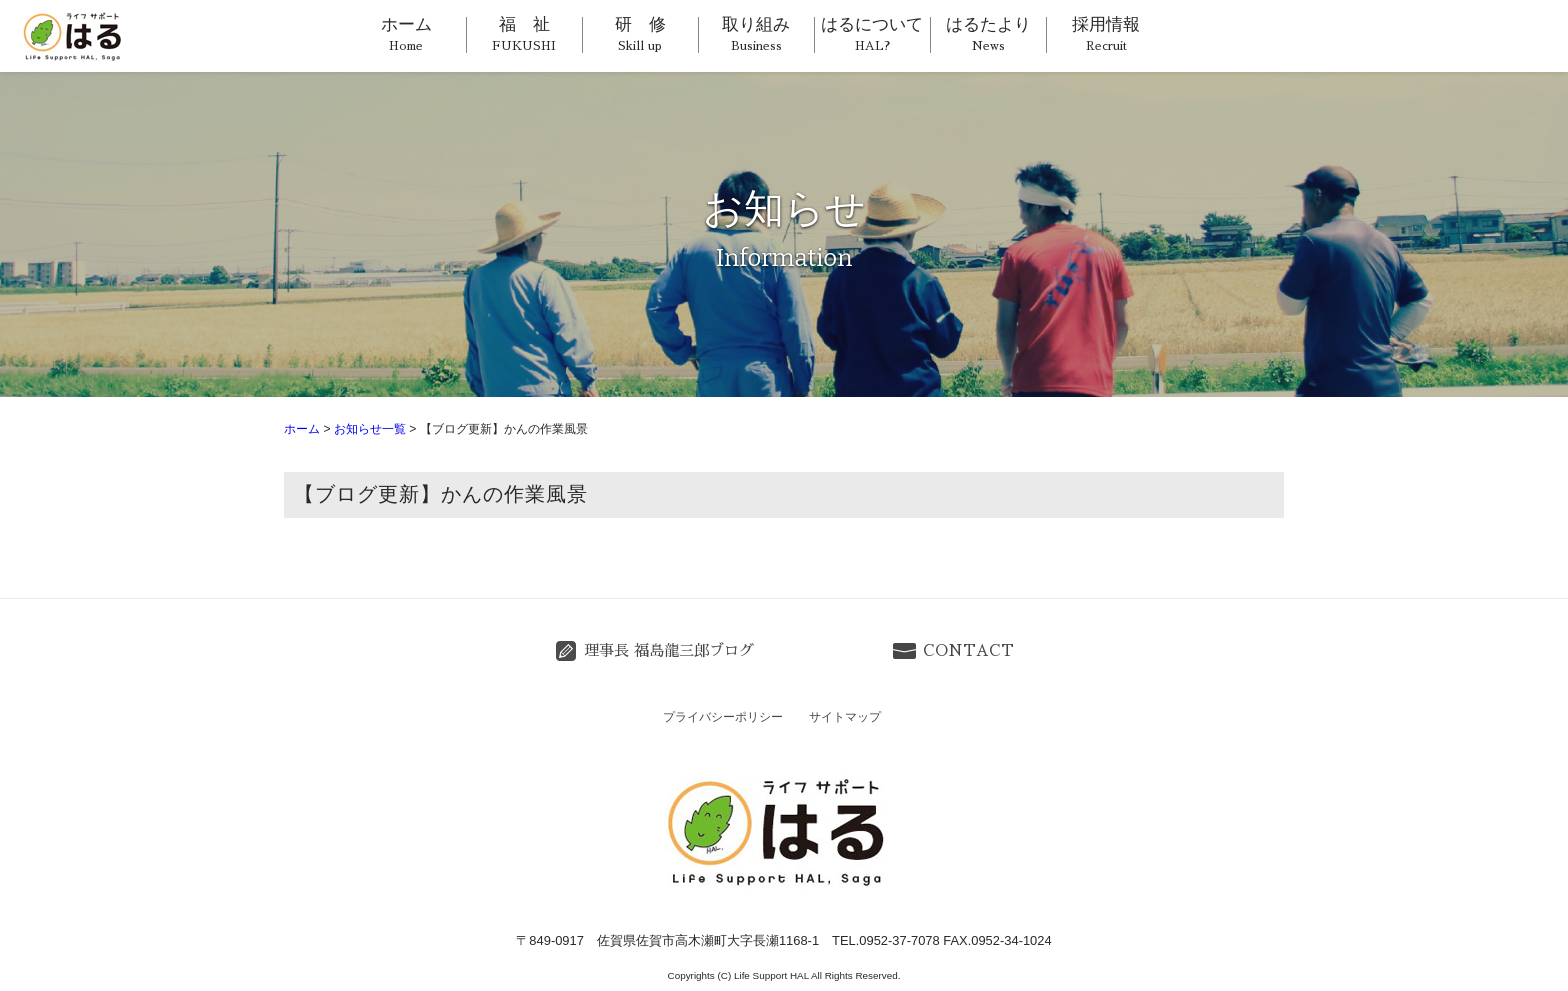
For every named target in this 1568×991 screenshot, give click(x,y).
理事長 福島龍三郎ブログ (669, 651)
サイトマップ (845, 717)
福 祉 (524, 33)
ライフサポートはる (76, 36)
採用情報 (1106, 33)
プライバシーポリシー (723, 717)
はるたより (988, 33)
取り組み (756, 33)
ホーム (406, 33)
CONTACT (968, 651)
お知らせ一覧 (370, 429)
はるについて (872, 33)
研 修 (640, 33)
